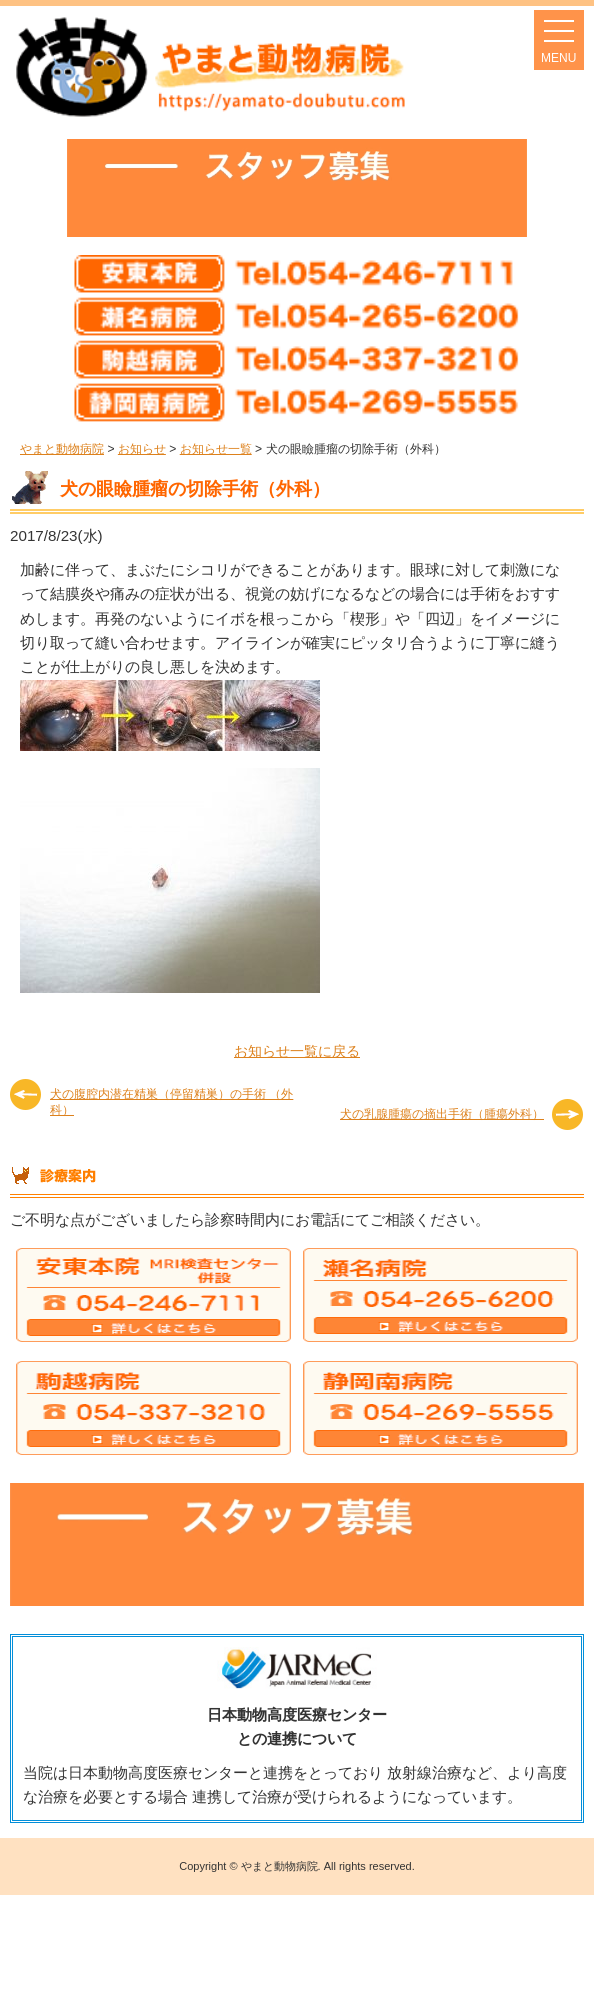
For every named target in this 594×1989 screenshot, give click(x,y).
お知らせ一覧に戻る (297, 1051)
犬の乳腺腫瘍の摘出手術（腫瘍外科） (442, 1114)
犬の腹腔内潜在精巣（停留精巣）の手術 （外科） (171, 1101)
